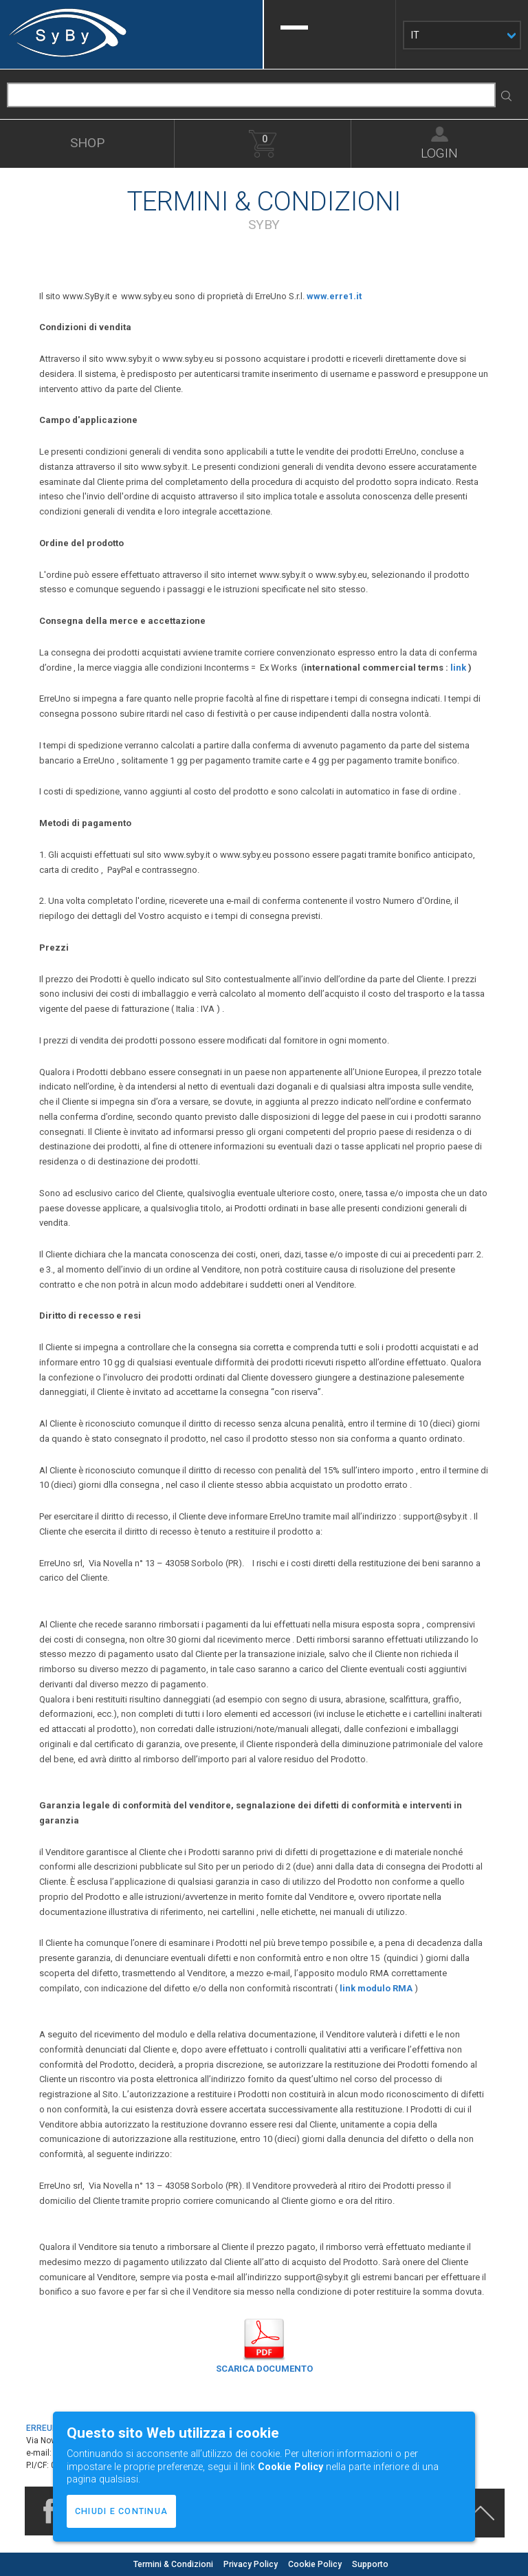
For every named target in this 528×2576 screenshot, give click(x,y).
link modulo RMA (376, 1988)
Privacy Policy (251, 2564)
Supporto (370, 2564)
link (458, 667)
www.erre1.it (334, 296)
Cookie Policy (316, 2564)
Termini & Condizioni (174, 2564)
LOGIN (439, 152)
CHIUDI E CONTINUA (121, 2511)
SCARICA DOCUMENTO (264, 2368)
